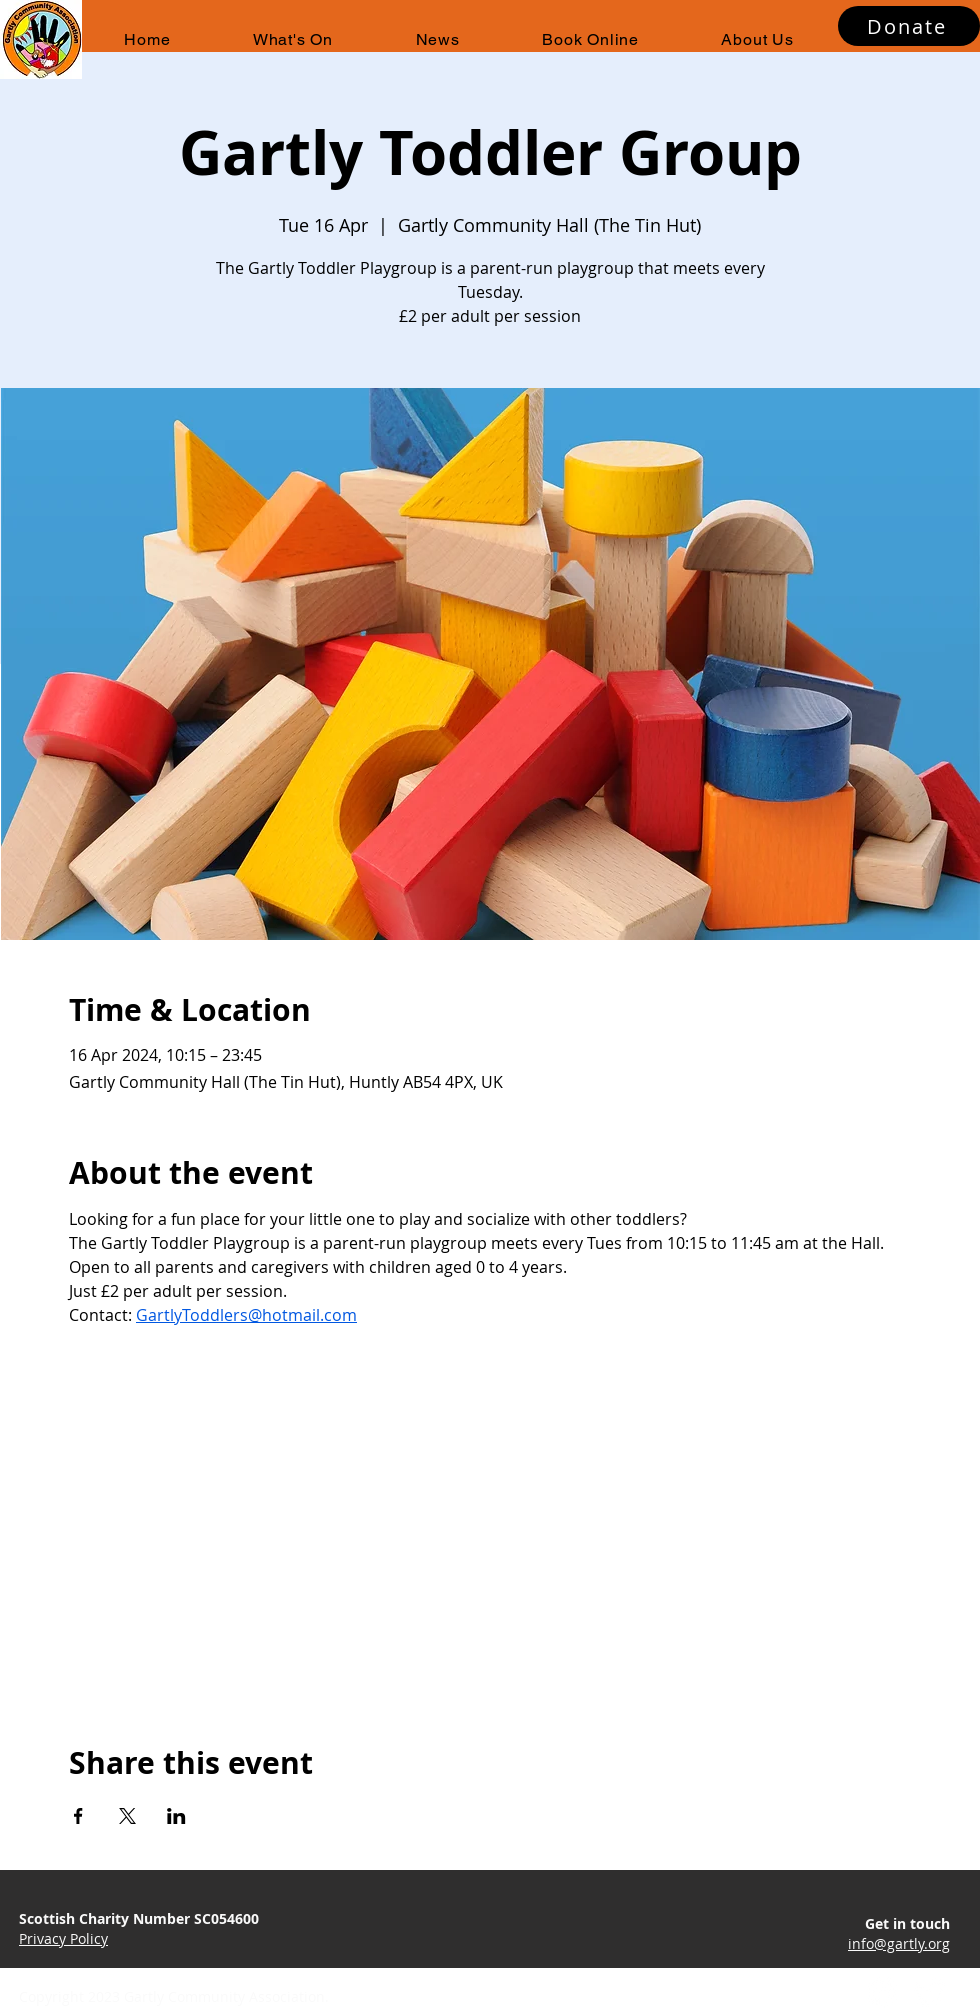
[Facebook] (881, 1992)
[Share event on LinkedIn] (176, 1816)
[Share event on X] (127, 1816)
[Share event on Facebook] (78, 1816)
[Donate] (909, 26)
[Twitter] (930, 1992)
